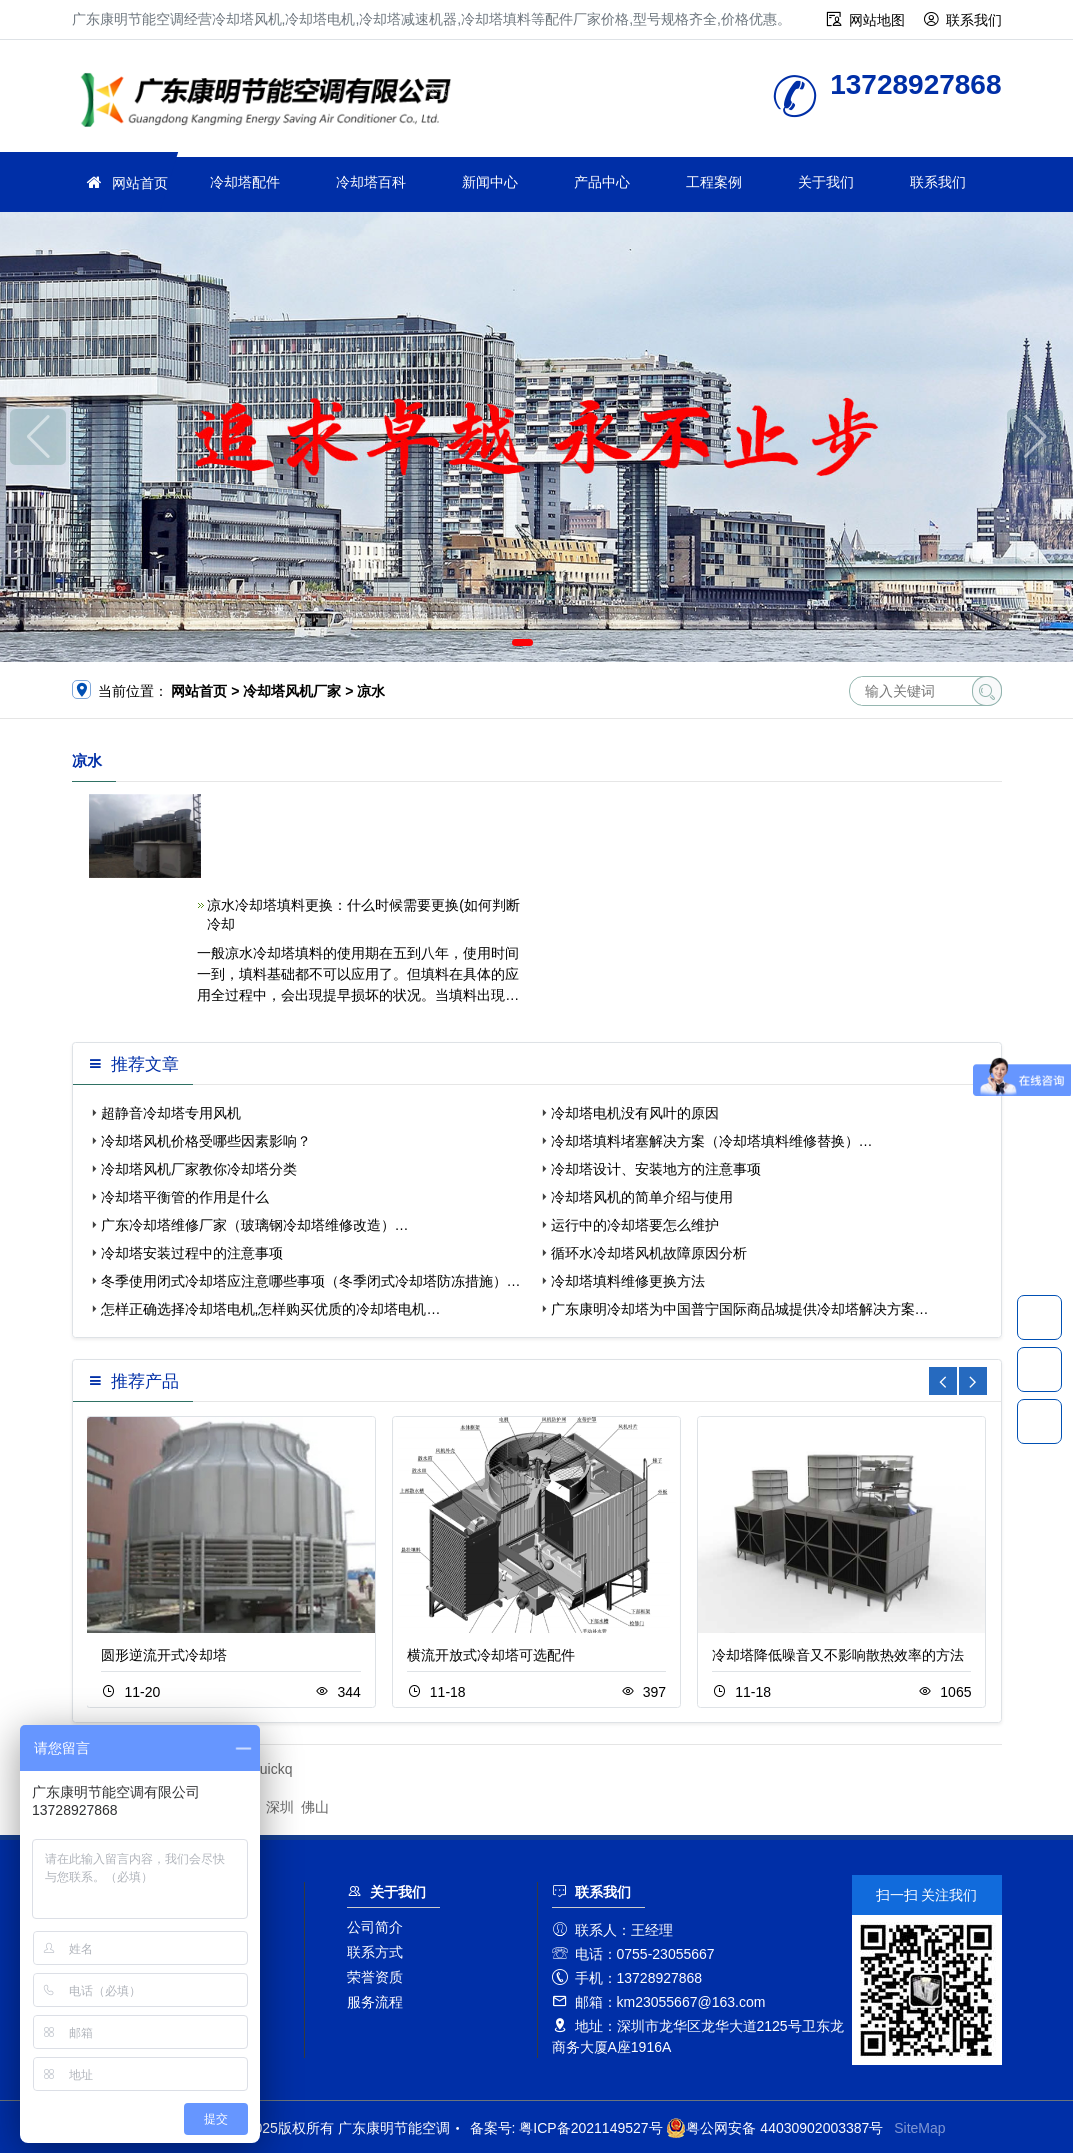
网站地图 (877, 20)
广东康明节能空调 (272, 102)
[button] (522, 642)
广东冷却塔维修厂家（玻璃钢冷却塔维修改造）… (255, 1225)
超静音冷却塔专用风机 (171, 1113)
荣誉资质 (375, 1977)
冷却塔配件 (245, 182)
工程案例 (714, 182)
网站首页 (140, 183)
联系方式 (375, 1952)
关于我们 (826, 182)
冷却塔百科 (371, 182)
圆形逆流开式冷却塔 (164, 1655)
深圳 (280, 1807)
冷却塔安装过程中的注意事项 (192, 1253)
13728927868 (1039, 1317)
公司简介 (375, 1927)
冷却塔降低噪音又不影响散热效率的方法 (838, 1655)
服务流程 (375, 2002)
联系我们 (974, 20)
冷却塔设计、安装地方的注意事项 (656, 1169)
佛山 (315, 1807)
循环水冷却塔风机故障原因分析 (649, 1253)
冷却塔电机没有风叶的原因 (635, 1113)
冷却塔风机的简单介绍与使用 (642, 1197)
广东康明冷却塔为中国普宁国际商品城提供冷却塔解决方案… (740, 1309)
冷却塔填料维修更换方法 (628, 1281)
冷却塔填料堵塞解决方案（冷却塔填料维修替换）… (712, 1141)
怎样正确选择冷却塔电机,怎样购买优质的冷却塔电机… (271, 1309)
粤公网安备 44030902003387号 (774, 2128)
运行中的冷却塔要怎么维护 (635, 1225)
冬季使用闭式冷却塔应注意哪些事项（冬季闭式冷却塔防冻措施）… (311, 1281)
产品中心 (602, 182)
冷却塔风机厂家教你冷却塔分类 (199, 1169)
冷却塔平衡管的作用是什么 (185, 1197)
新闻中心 (490, 182)
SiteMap (919, 2128)
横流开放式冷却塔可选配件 (491, 1655)
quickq (272, 1769)
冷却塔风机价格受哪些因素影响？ (206, 1141)
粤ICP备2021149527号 (590, 2128)
